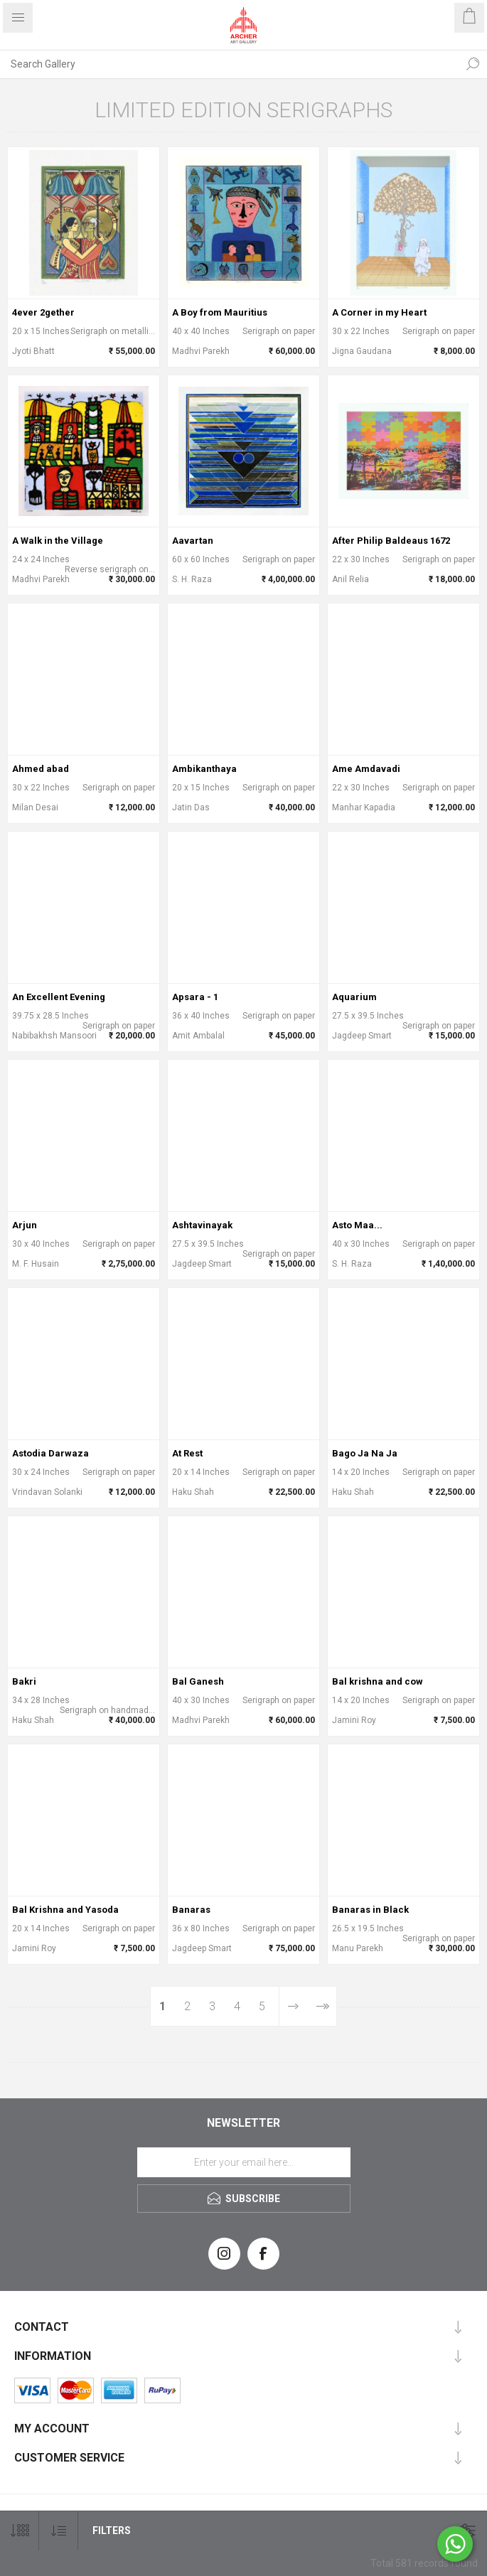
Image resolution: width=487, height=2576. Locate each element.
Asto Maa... (357, 1225)
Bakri (24, 1681)
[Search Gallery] (229, 64)
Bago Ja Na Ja (364, 1453)
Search (473, 64)
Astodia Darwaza (50, 1453)
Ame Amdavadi (366, 768)
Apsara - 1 (195, 997)
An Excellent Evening (58, 997)
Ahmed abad (40, 768)
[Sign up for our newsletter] (243, 2162)
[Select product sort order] (58, 2530)
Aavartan (192, 540)
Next (293, 2006)
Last (321, 2006)
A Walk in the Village (57, 540)
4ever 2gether (43, 312)
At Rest (187, 1453)
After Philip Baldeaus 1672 (391, 540)
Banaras (191, 1909)
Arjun (24, 1225)
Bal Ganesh (198, 1681)
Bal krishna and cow (377, 1681)
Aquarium (354, 997)
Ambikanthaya (204, 768)
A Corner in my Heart (379, 312)
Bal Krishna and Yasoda (65, 1909)
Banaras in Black (370, 1909)
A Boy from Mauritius (219, 312)
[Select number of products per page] (19, 2530)
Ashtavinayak (202, 1225)
